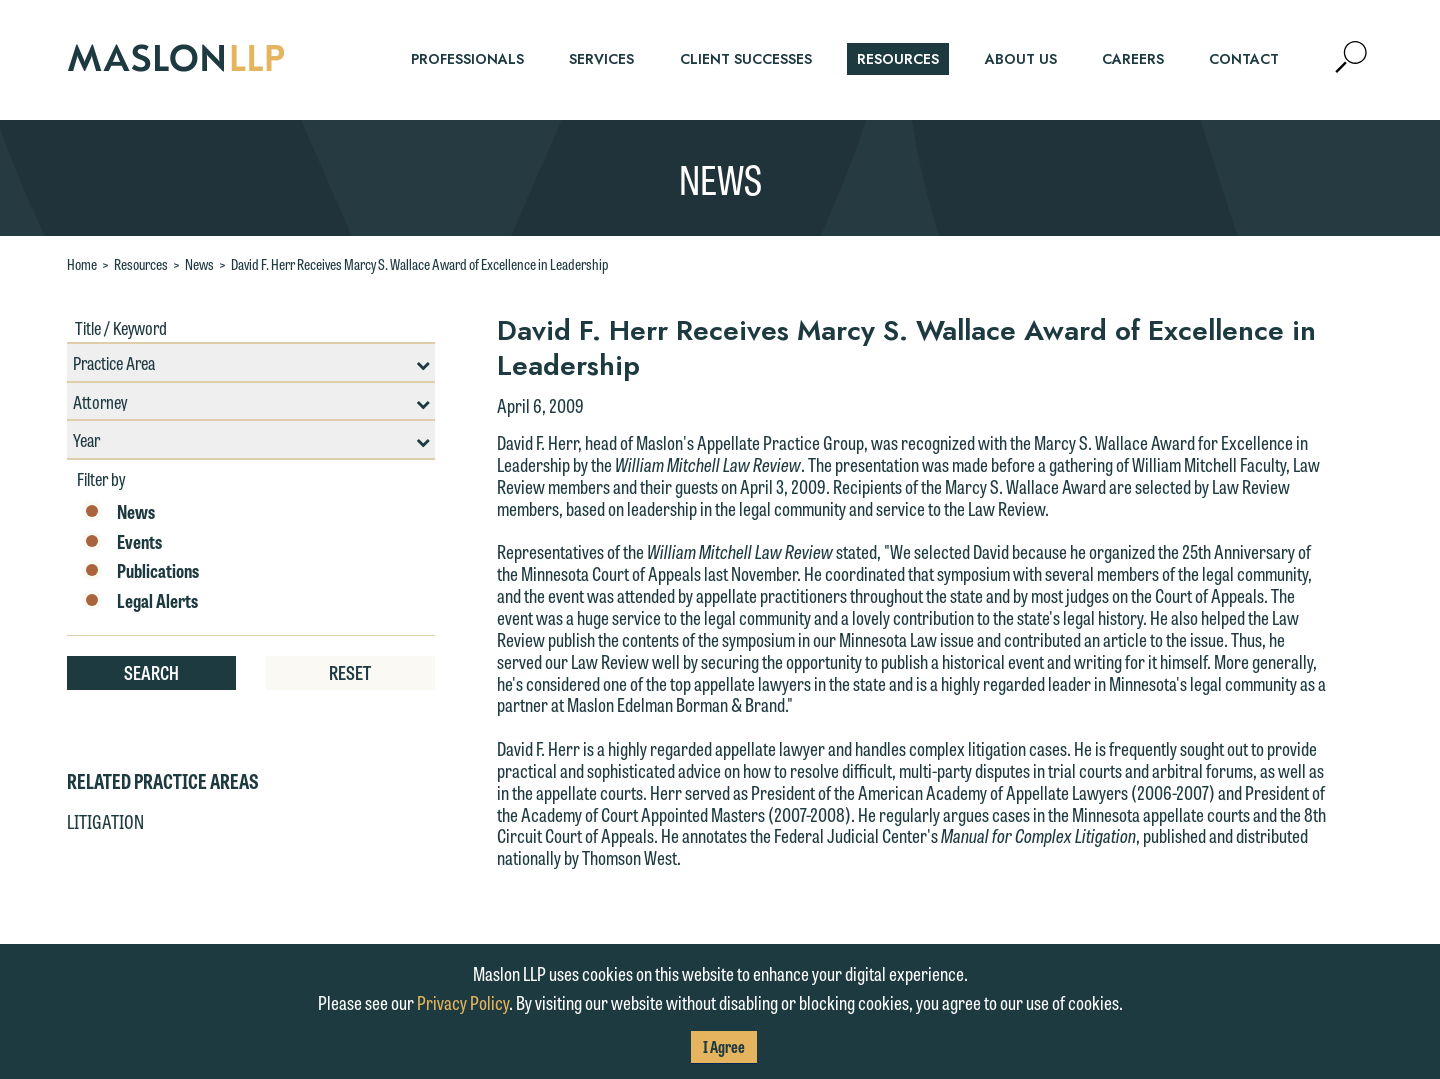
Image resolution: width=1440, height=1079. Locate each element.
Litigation (105, 821)
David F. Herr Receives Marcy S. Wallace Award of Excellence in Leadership (420, 264)
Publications (140, 571)
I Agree (724, 1046)
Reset (350, 672)
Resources (141, 264)
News (199, 264)
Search (151, 672)
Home (82, 264)
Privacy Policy (463, 1002)
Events (122, 542)
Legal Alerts (140, 601)
